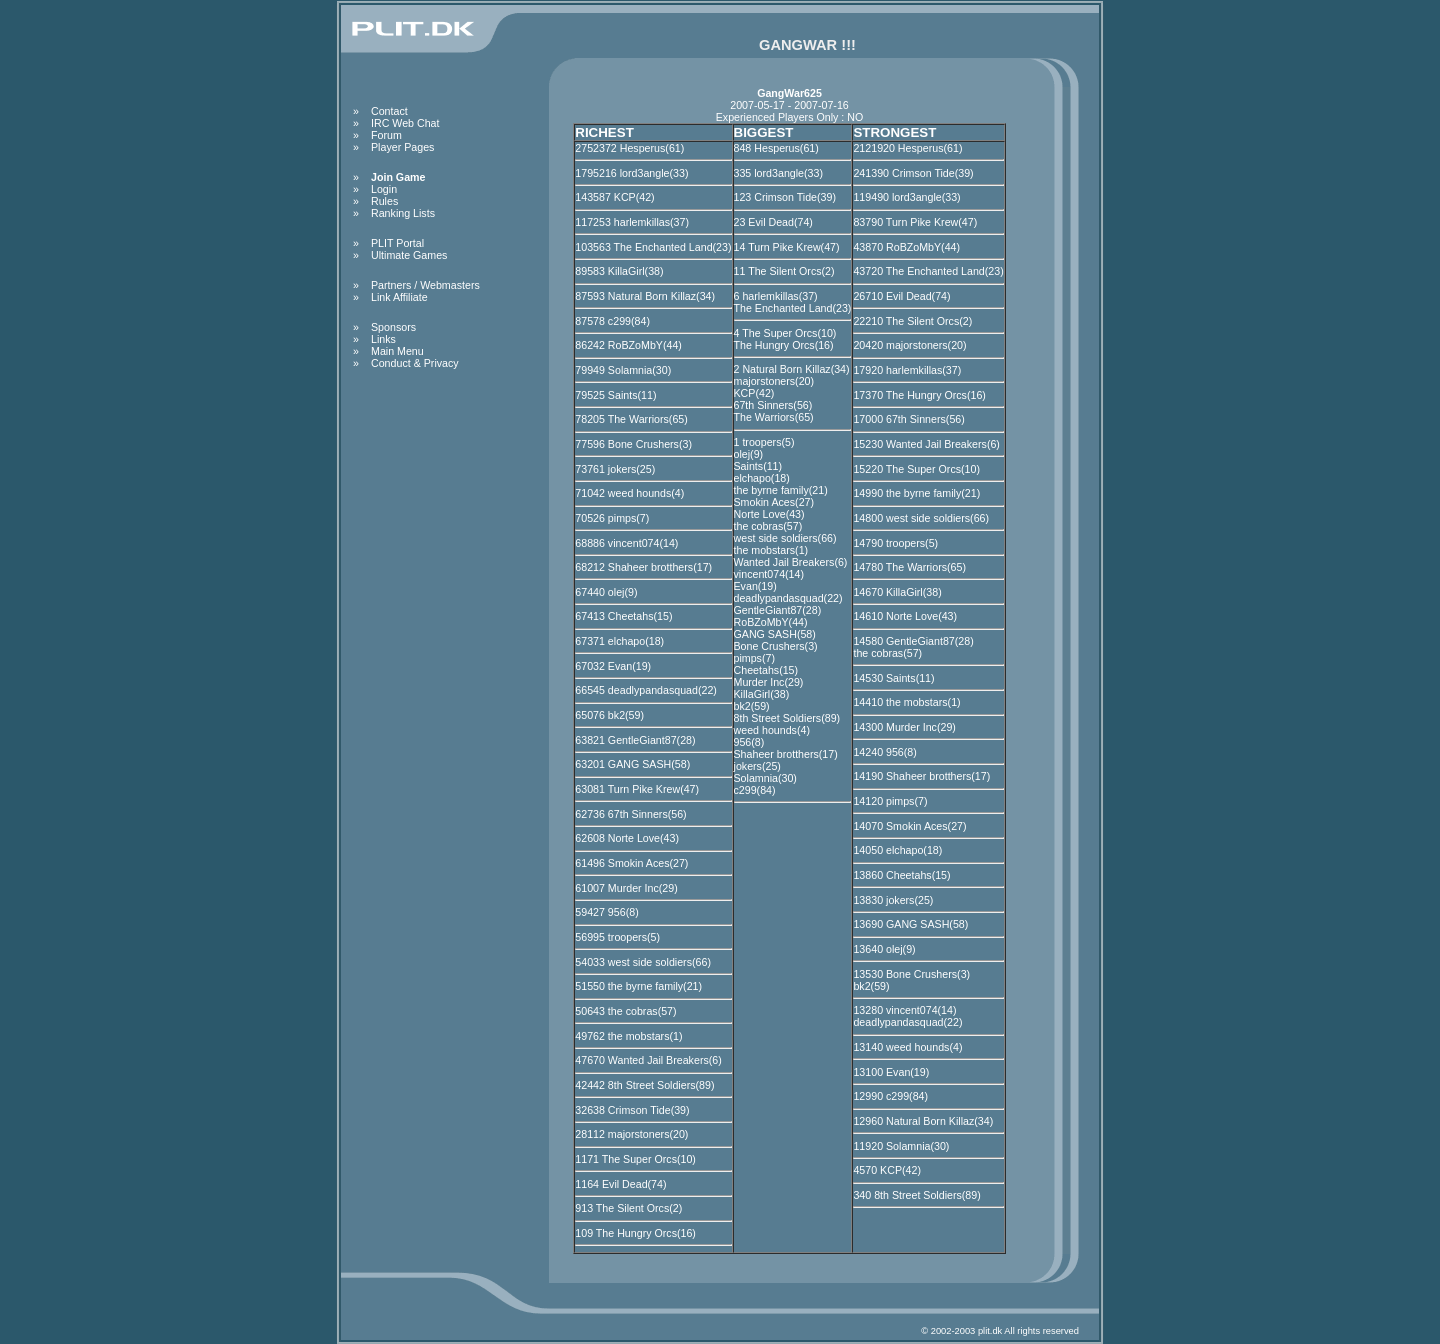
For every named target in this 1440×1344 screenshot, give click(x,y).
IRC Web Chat (405, 123)
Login (384, 189)
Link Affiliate (399, 297)
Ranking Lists (403, 213)
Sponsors (393, 327)
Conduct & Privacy (415, 363)
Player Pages (402, 147)
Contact (389, 111)
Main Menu (397, 351)
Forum (386, 135)
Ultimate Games (409, 255)
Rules (384, 201)
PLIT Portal (397, 243)
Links (383, 339)
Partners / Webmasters (425, 285)
